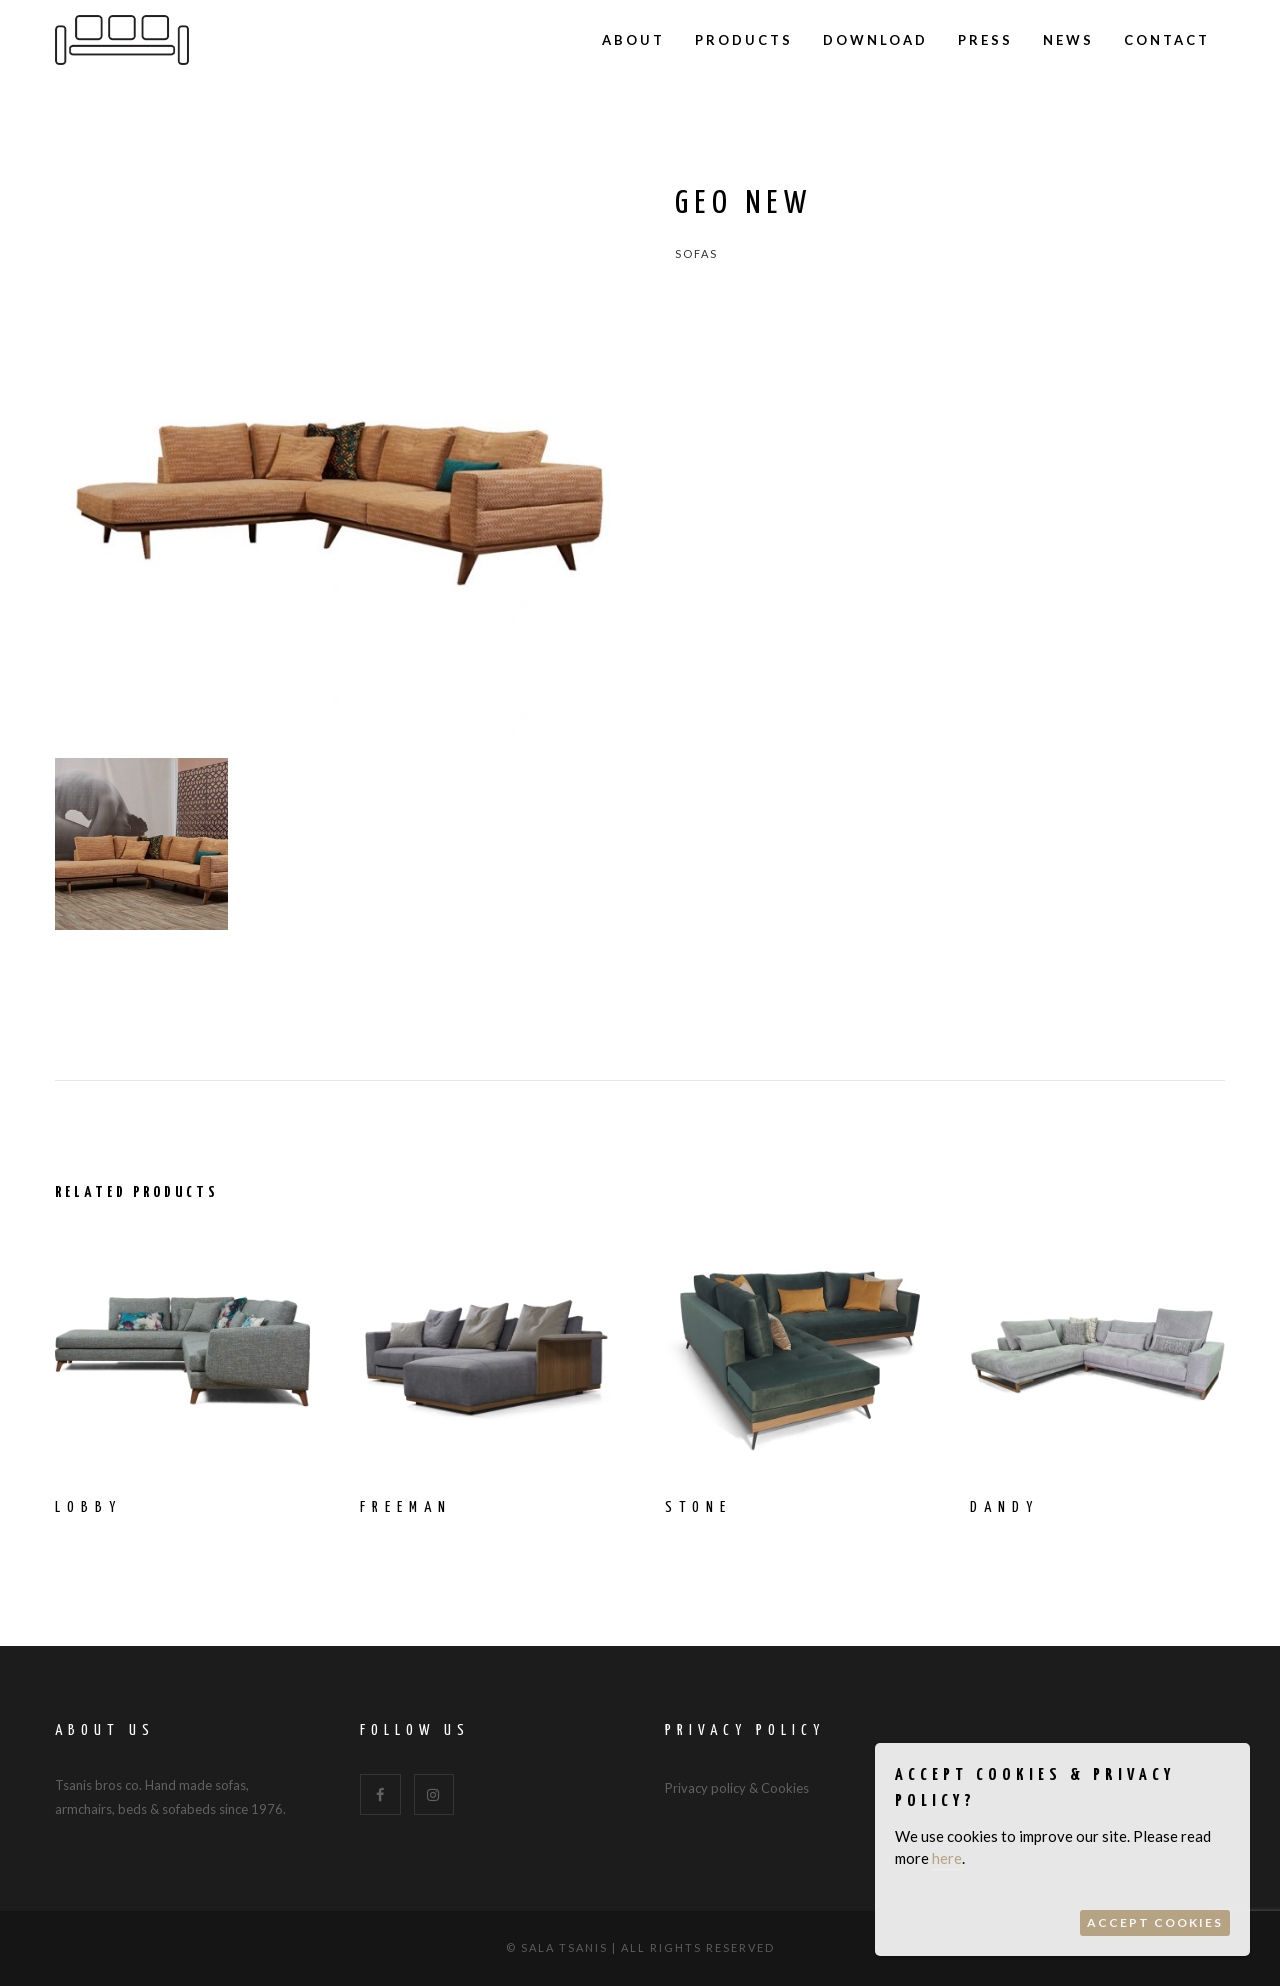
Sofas (696, 253)
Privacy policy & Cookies (737, 1788)
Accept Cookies (1155, 1922)
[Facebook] (380, 1794)
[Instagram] (434, 1794)
